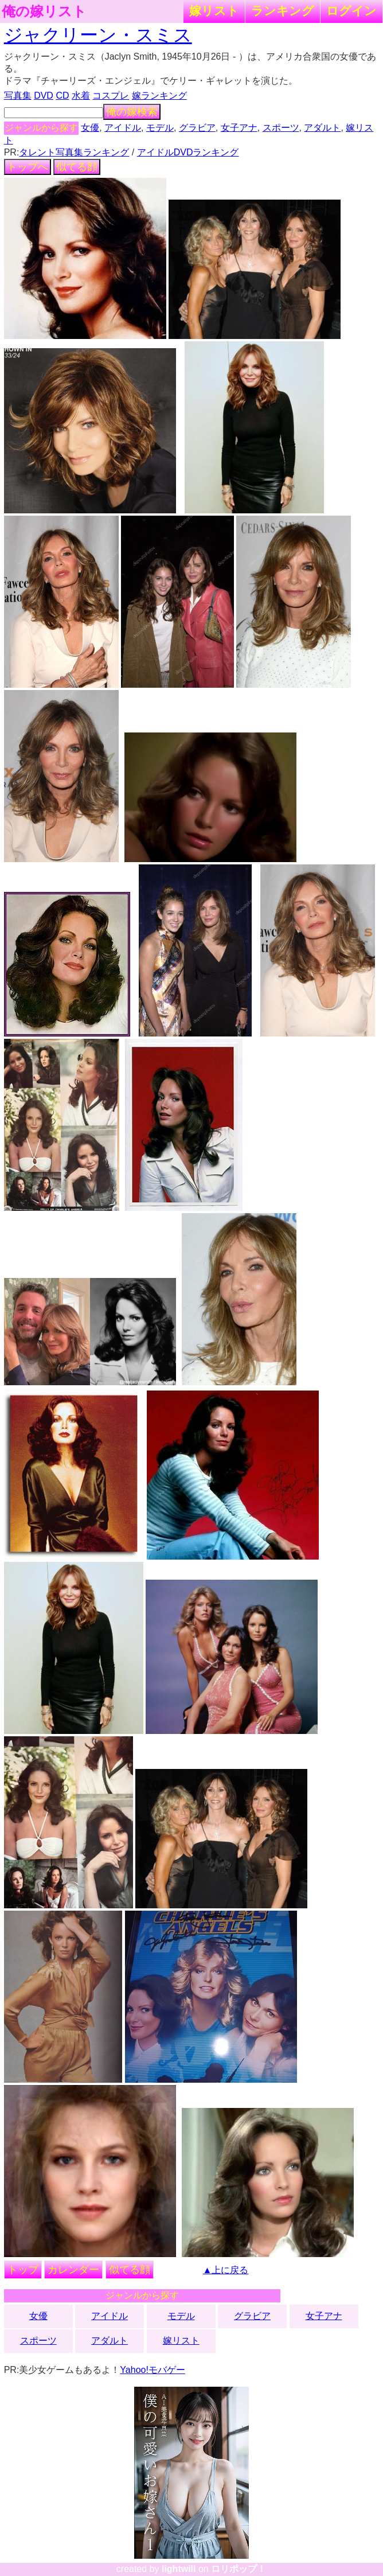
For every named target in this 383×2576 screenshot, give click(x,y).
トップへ (27, 167)
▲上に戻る (226, 2270)
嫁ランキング (159, 95)
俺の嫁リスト (44, 11)
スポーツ (281, 127)
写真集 (18, 95)
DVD (43, 95)
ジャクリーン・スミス (98, 35)
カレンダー (73, 2269)
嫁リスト (214, 10)
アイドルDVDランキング (188, 152)
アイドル (122, 127)
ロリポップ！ (238, 2569)
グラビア (197, 127)
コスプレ (110, 95)
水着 (81, 95)
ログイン (351, 10)
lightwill (179, 2569)
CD (62, 95)
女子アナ (239, 127)
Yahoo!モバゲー (152, 2370)
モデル (160, 127)
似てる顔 (76, 167)
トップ (22, 2269)
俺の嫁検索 (132, 112)
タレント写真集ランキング (74, 152)
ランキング (282, 10)
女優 (90, 127)
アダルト (322, 127)
